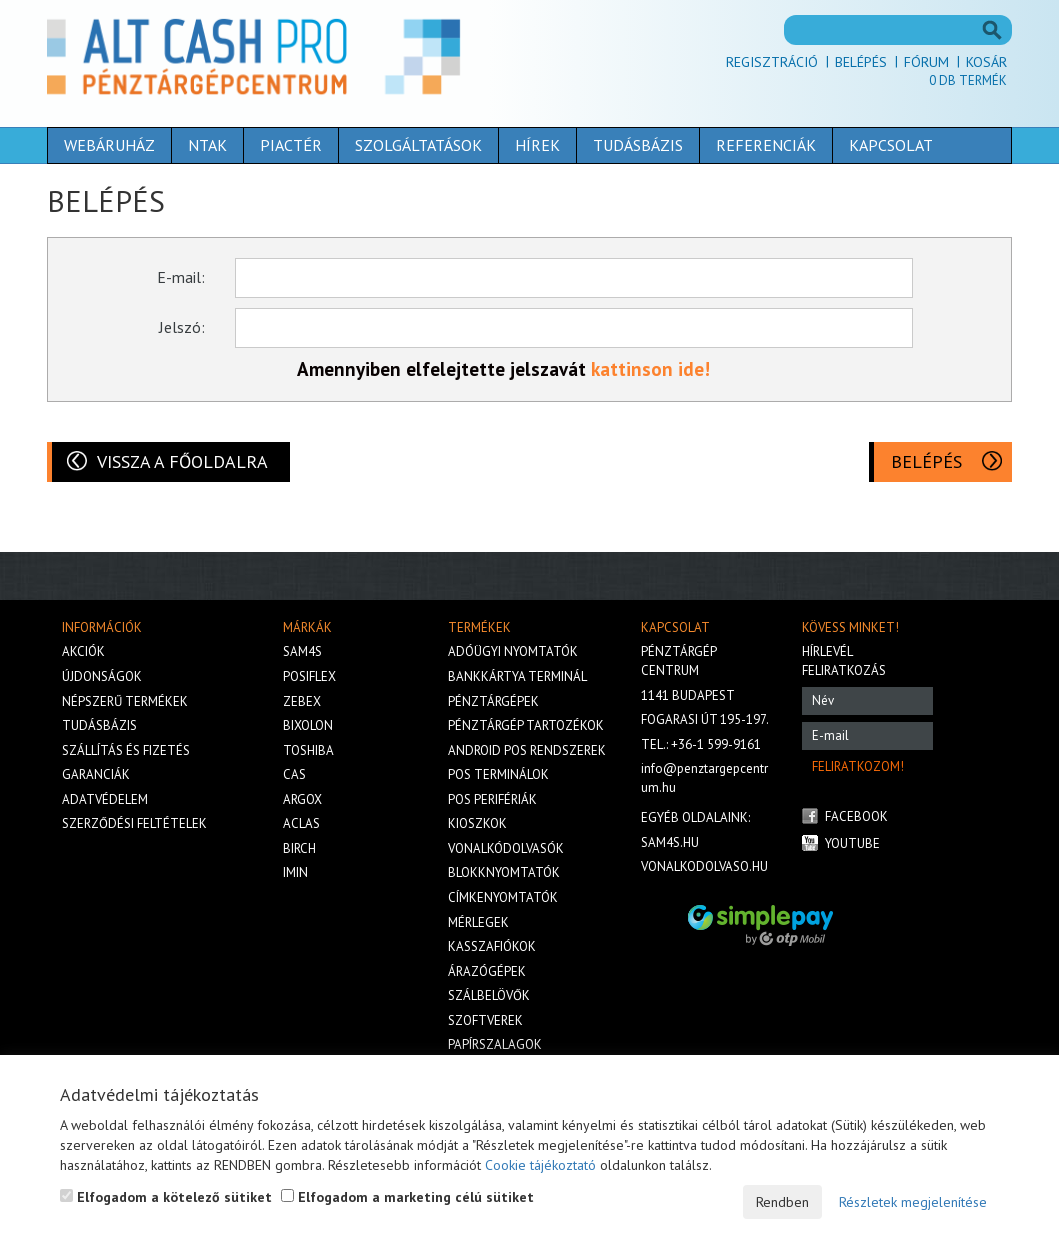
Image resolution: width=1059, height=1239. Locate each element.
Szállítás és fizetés (126, 750)
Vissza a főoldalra (182, 461)
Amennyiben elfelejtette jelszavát (444, 369)
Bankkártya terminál (517, 676)
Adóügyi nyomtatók (513, 651)
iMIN (295, 872)
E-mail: (181, 277)
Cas (294, 774)
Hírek (537, 145)
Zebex (302, 701)
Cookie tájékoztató (540, 1165)
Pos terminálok (498, 774)
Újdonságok (102, 676)
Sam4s (302, 651)
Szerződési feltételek (134, 823)
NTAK (207, 145)
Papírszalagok (495, 1044)
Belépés (861, 62)
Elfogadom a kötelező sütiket (166, 1197)
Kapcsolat (891, 145)
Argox (302, 799)
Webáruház (109, 145)
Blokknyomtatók (504, 872)
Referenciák (766, 145)
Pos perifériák (492, 799)
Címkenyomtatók (503, 897)
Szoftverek (485, 1020)
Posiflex (309, 676)
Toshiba (308, 750)
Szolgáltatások (418, 145)
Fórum (926, 62)
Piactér (291, 145)
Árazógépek (487, 971)
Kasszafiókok (492, 946)
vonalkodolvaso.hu (704, 866)
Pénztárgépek (493, 701)
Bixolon (308, 725)
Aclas (301, 823)
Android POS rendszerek (527, 750)
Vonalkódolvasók (506, 848)
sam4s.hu (670, 842)
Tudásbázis (638, 145)
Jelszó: (182, 327)
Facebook (856, 816)
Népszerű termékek (125, 701)
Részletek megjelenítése (913, 1202)
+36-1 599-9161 (716, 744)
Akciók (83, 651)
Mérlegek (478, 922)
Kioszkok (477, 823)
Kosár (986, 62)
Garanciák (96, 774)
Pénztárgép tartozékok (526, 725)
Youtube (852, 843)
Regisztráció (772, 62)
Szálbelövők (489, 995)
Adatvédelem (105, 799)
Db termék (968, 80)
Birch (299, 848)
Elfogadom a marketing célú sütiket (407, 1197)
